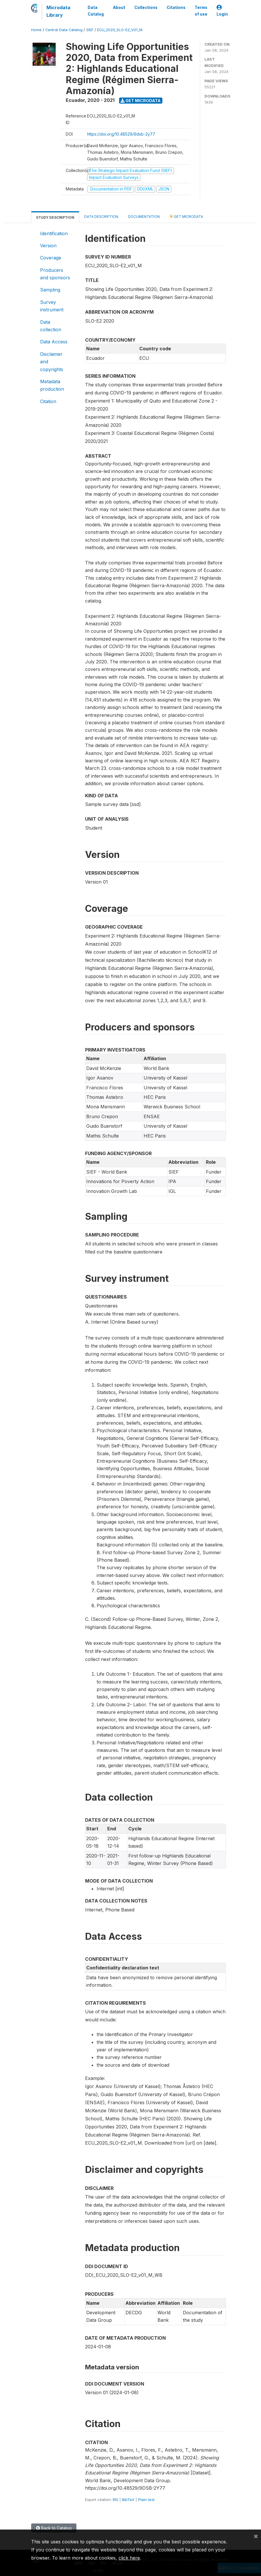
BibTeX (128, 2499)
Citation (48, 401)
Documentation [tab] (144, 216)
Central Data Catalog (63, 30)
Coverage (50, 258)
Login (222, 10)
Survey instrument (51, 306)
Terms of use (201, 10)
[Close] (256, 2535)
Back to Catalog (54, 2528)
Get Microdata (141, 100)
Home (36, 30)
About (119, 7)
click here (129, 2558)
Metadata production (52, 385)
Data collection (50, 325)
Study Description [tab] (55, 217)
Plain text (146, 2499)
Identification (54, 233)
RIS (115, 2499)
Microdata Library (58, 11)
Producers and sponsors (55, 273)
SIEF (89, 30)
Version (48, 245)
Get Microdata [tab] (186, 216)
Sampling (50, 290)
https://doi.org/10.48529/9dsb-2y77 (121, 134)
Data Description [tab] (101, 216)
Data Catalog (96, 10)
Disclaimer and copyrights (51, 361)
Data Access (53, 342)
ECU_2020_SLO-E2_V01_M (119, 30)
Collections (145, 7)
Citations (176, 7)
